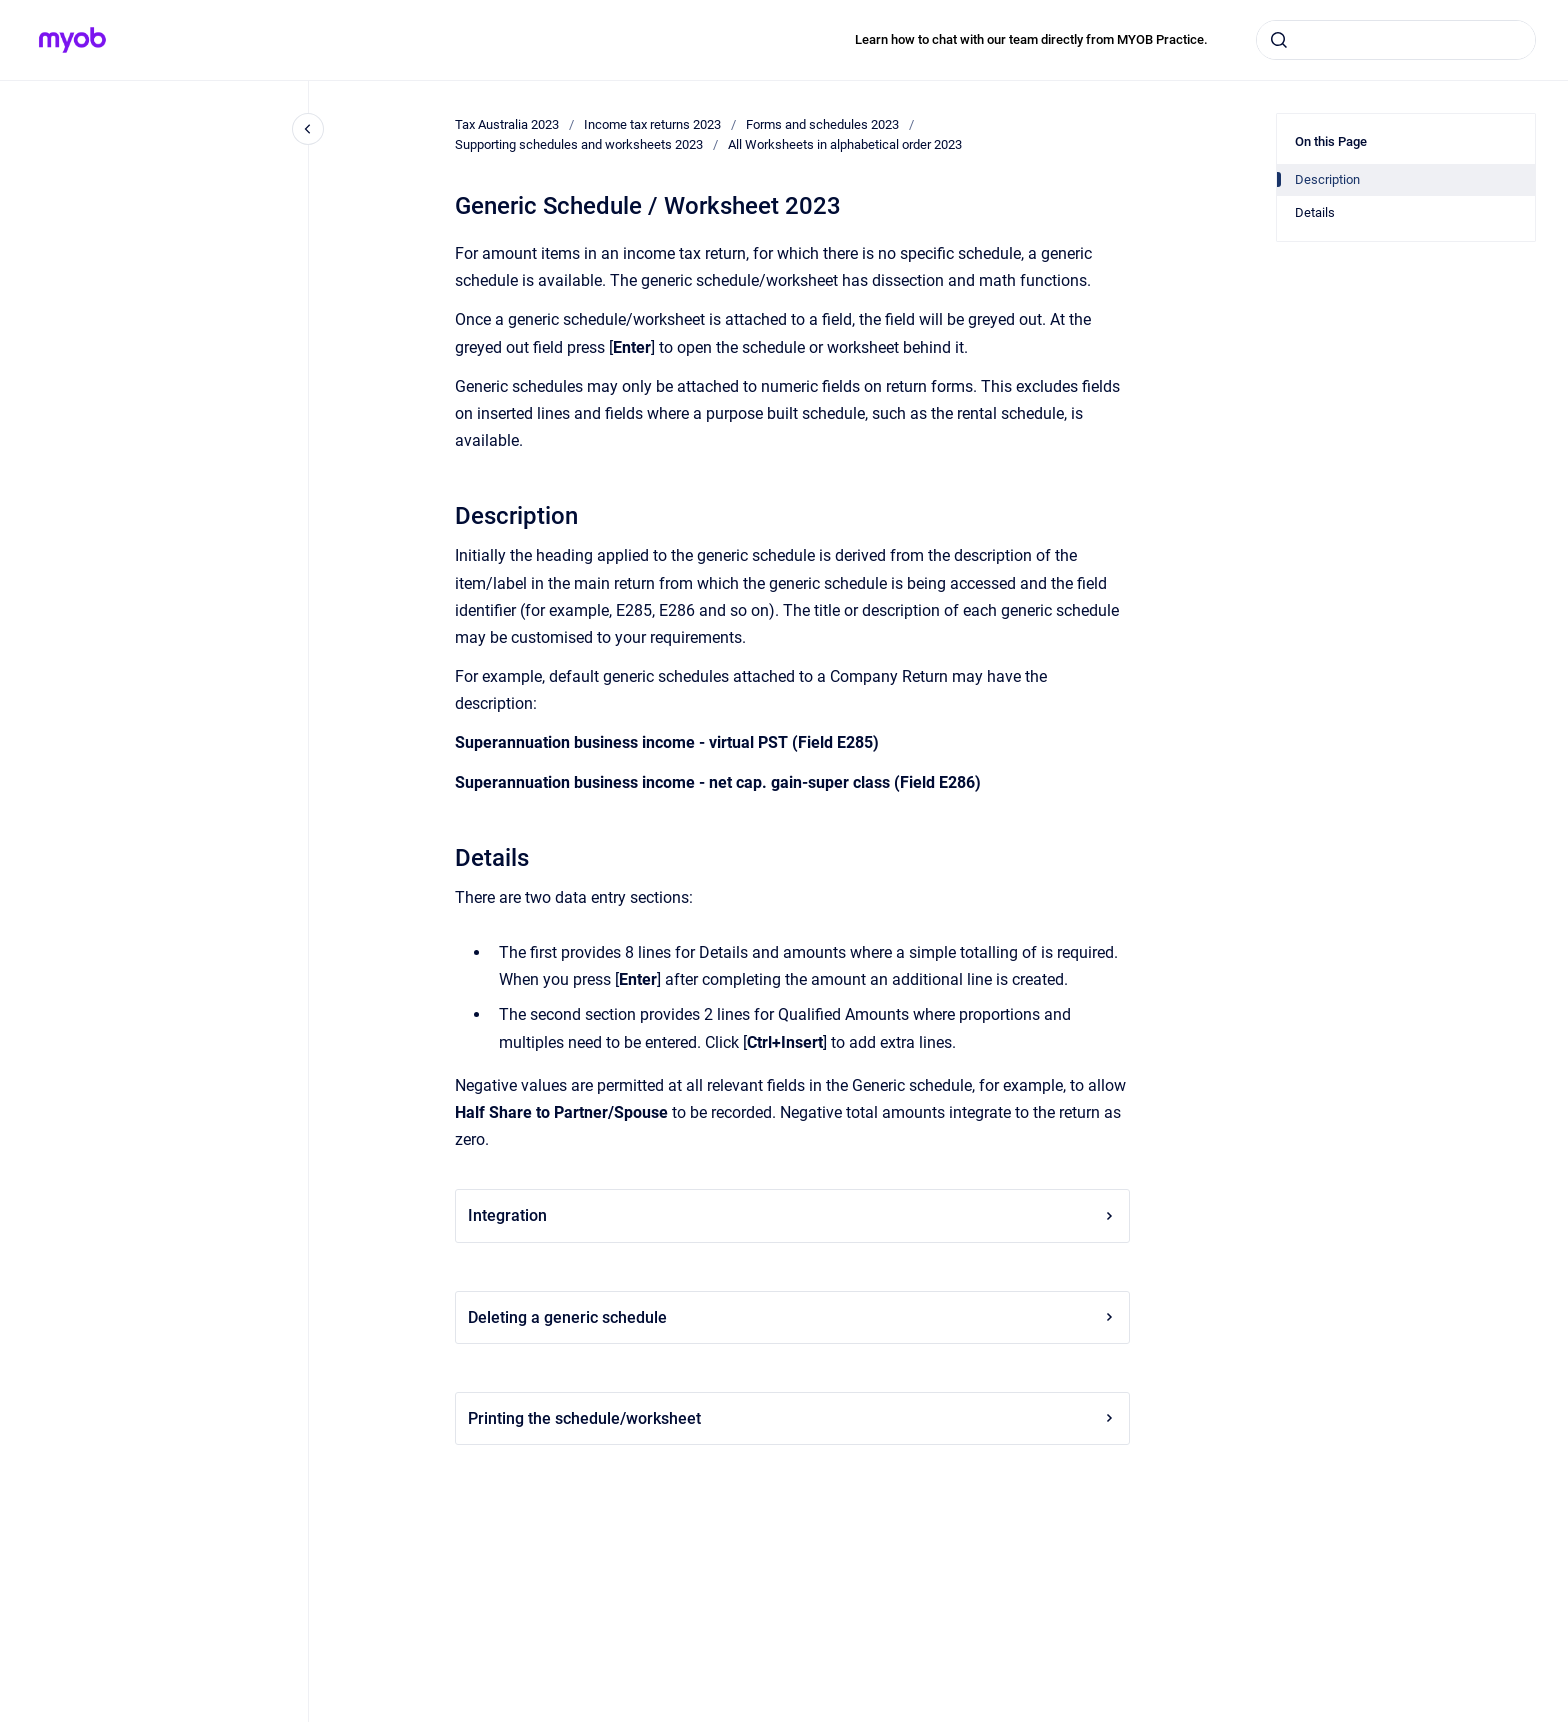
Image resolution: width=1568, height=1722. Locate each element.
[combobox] (1396, 40)
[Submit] (1279, 40)
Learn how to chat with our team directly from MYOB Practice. (1031, 39)
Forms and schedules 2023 (822, 124)
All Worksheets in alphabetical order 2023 (845, 144)
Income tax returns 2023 (652, 124)
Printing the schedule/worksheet (792, 1418)
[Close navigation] (308, 129)
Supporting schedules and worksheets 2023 (579, 144)
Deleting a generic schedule (792, 1317)
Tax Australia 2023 (507, 124)
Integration (792, 1215)
